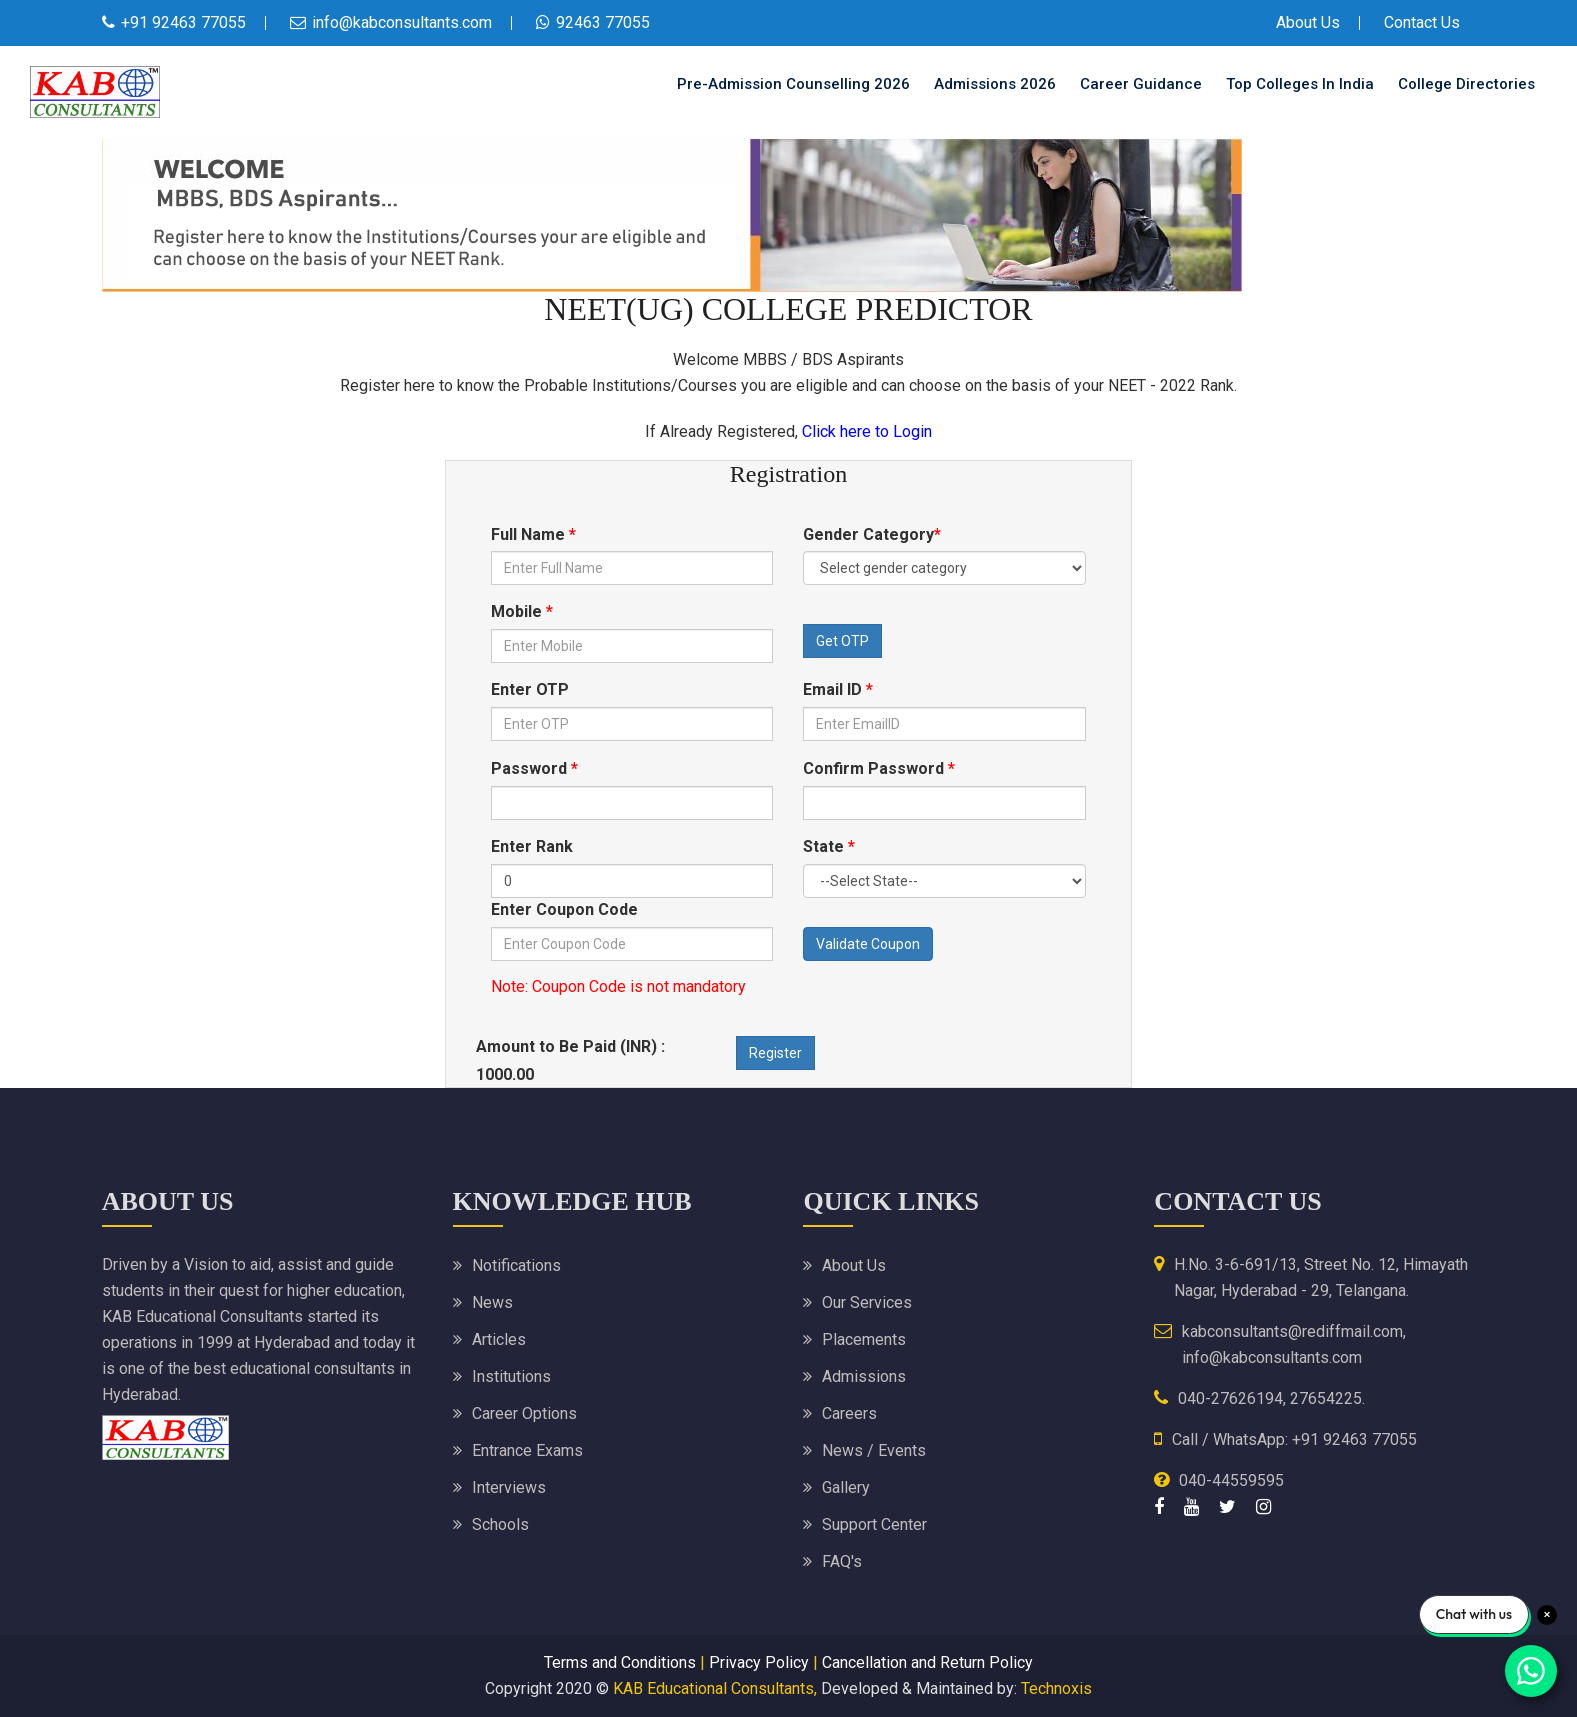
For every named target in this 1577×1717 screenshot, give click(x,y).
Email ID (838, 689)
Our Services (867, 1302)
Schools (500, 1524)
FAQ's (842, 1561)
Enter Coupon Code (564, 909)
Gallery (846, 1487)
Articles (499, 1339)
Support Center (874, 1524)
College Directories (1466, 84)
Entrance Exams (527, 1450)
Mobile (522, 611)
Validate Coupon (868, 944)
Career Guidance (1141, 84)
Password (534, 768)
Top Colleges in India (1300, 84)
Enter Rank (532, 846)
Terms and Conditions (620, 1662)
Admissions (864, 1376)
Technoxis (1056, 1688)
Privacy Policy (759, 1662)
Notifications (516, 1265)
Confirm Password (879, 768)
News (492, 1302)
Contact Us (1422, 22)
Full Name (533, 534)
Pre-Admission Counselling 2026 (793, 84)
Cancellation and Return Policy (927, 1662)
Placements (864, 1339)
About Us (1308, 22)
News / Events (874, 1450)
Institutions (511, 1376)
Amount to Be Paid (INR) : (572, 1046)
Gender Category (872, 534)
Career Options (524, 1413)
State (829, 846)
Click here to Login (867, 431)
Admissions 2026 (995, 84)
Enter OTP (530, 689)
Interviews (509, 1487)
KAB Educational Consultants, (715, 1688)
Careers (849, 1413)
